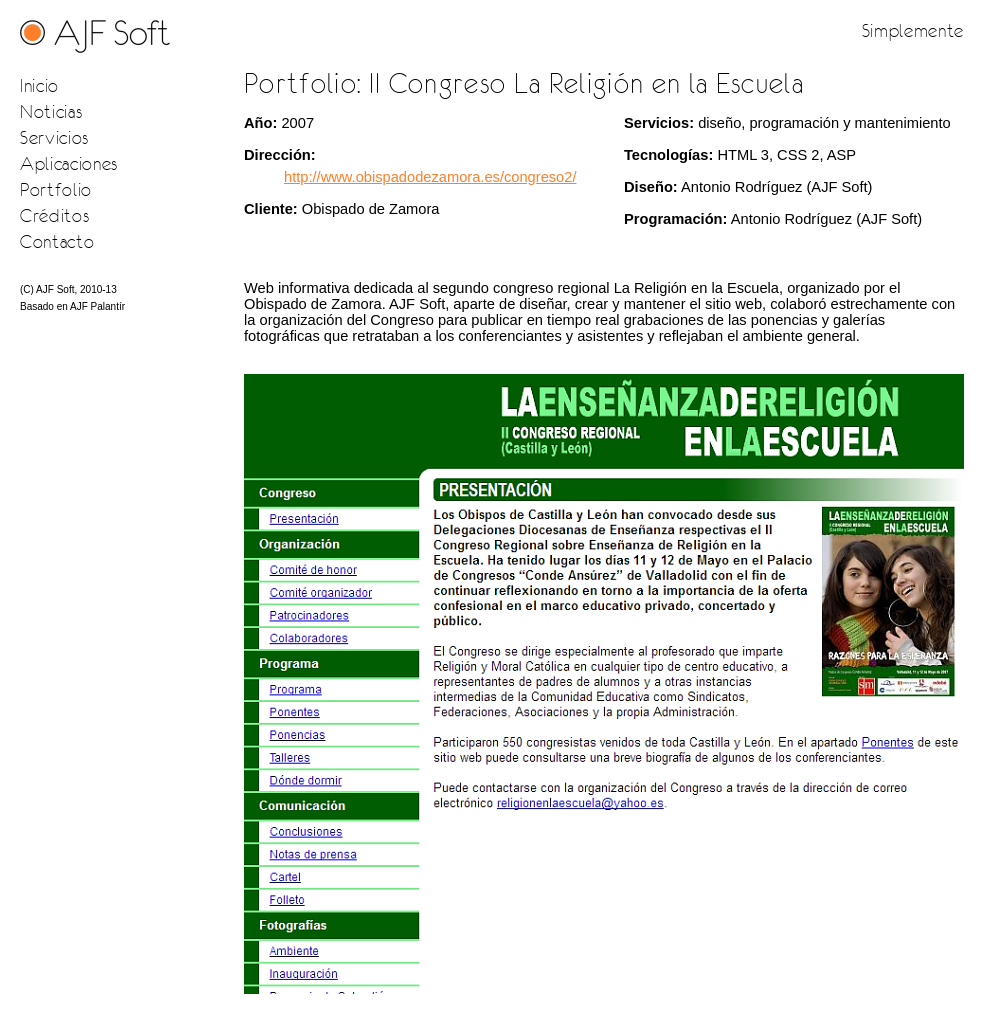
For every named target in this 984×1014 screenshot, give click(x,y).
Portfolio (56, 189)
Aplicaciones (69, 163)
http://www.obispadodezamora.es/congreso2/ (430, 177)
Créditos (54, 215)
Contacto (57, 241)
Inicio (39, 85)
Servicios (54, 137)
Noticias (51, 111)
